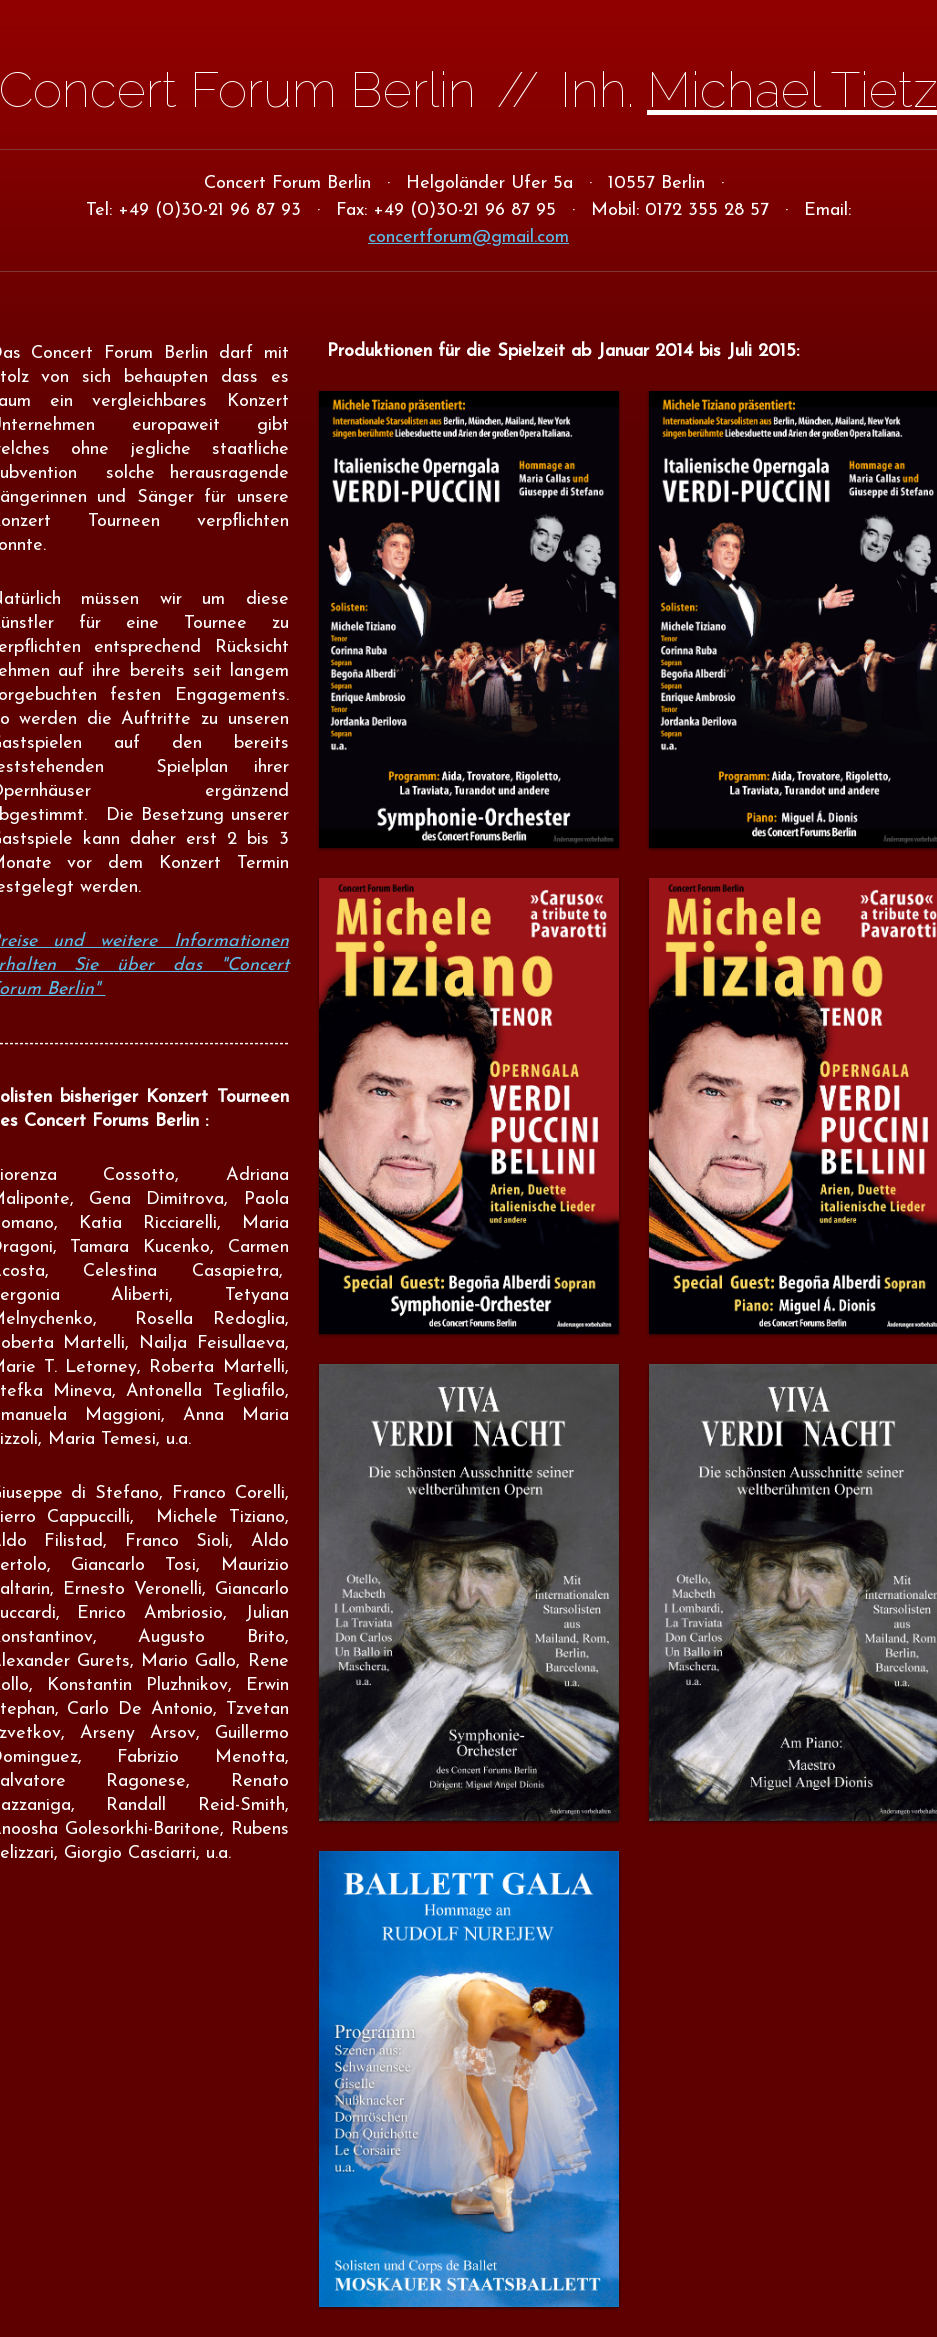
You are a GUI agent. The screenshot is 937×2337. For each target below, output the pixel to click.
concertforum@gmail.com (468, 237)
